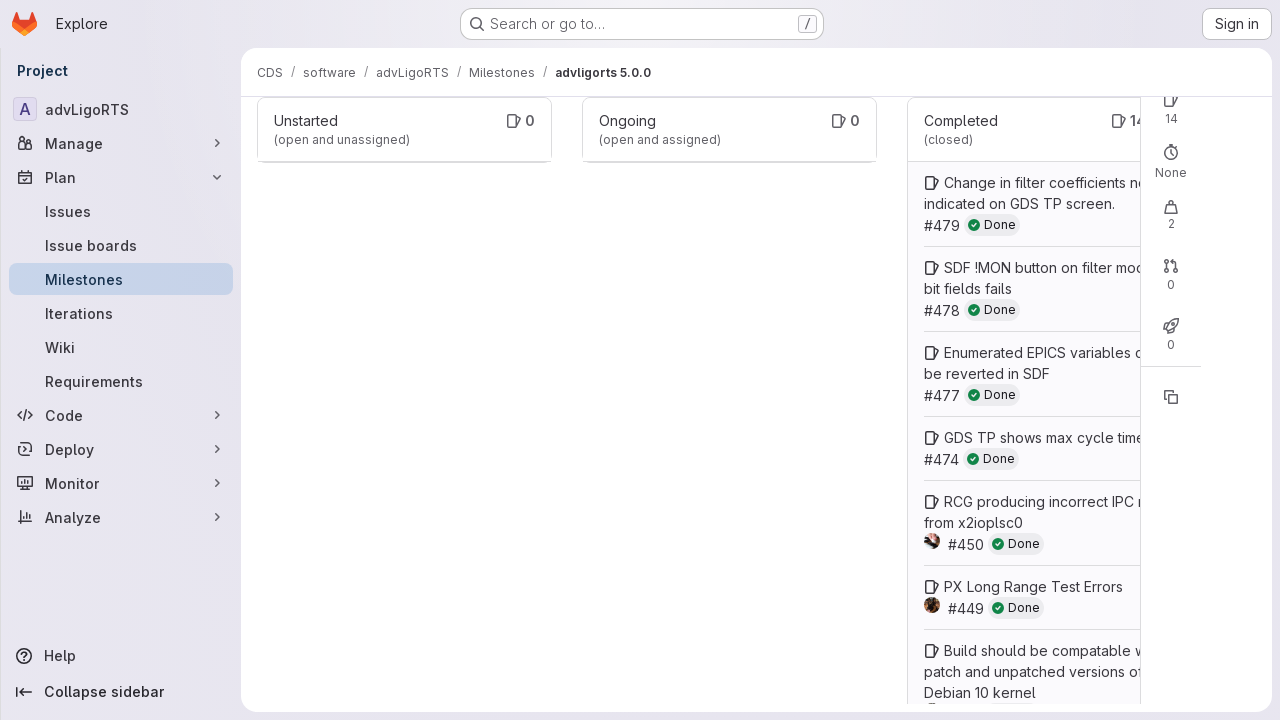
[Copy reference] (1171, 397)
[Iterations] (121, 313)
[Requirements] (121, 381)
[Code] (121, 415)
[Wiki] (121, 347)
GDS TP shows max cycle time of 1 (1058, 437)
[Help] (121, 656)
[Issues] (121, 211)
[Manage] (121, 143)
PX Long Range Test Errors (1033, 586)
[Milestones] (121, 279)
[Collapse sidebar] (121, 692)
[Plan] (121, 177)
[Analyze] (121, 517)
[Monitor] (121, 483)
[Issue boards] (121, 245)
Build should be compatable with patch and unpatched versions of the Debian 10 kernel (1046, 671)
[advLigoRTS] (121, 109)
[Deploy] (121, 449)
